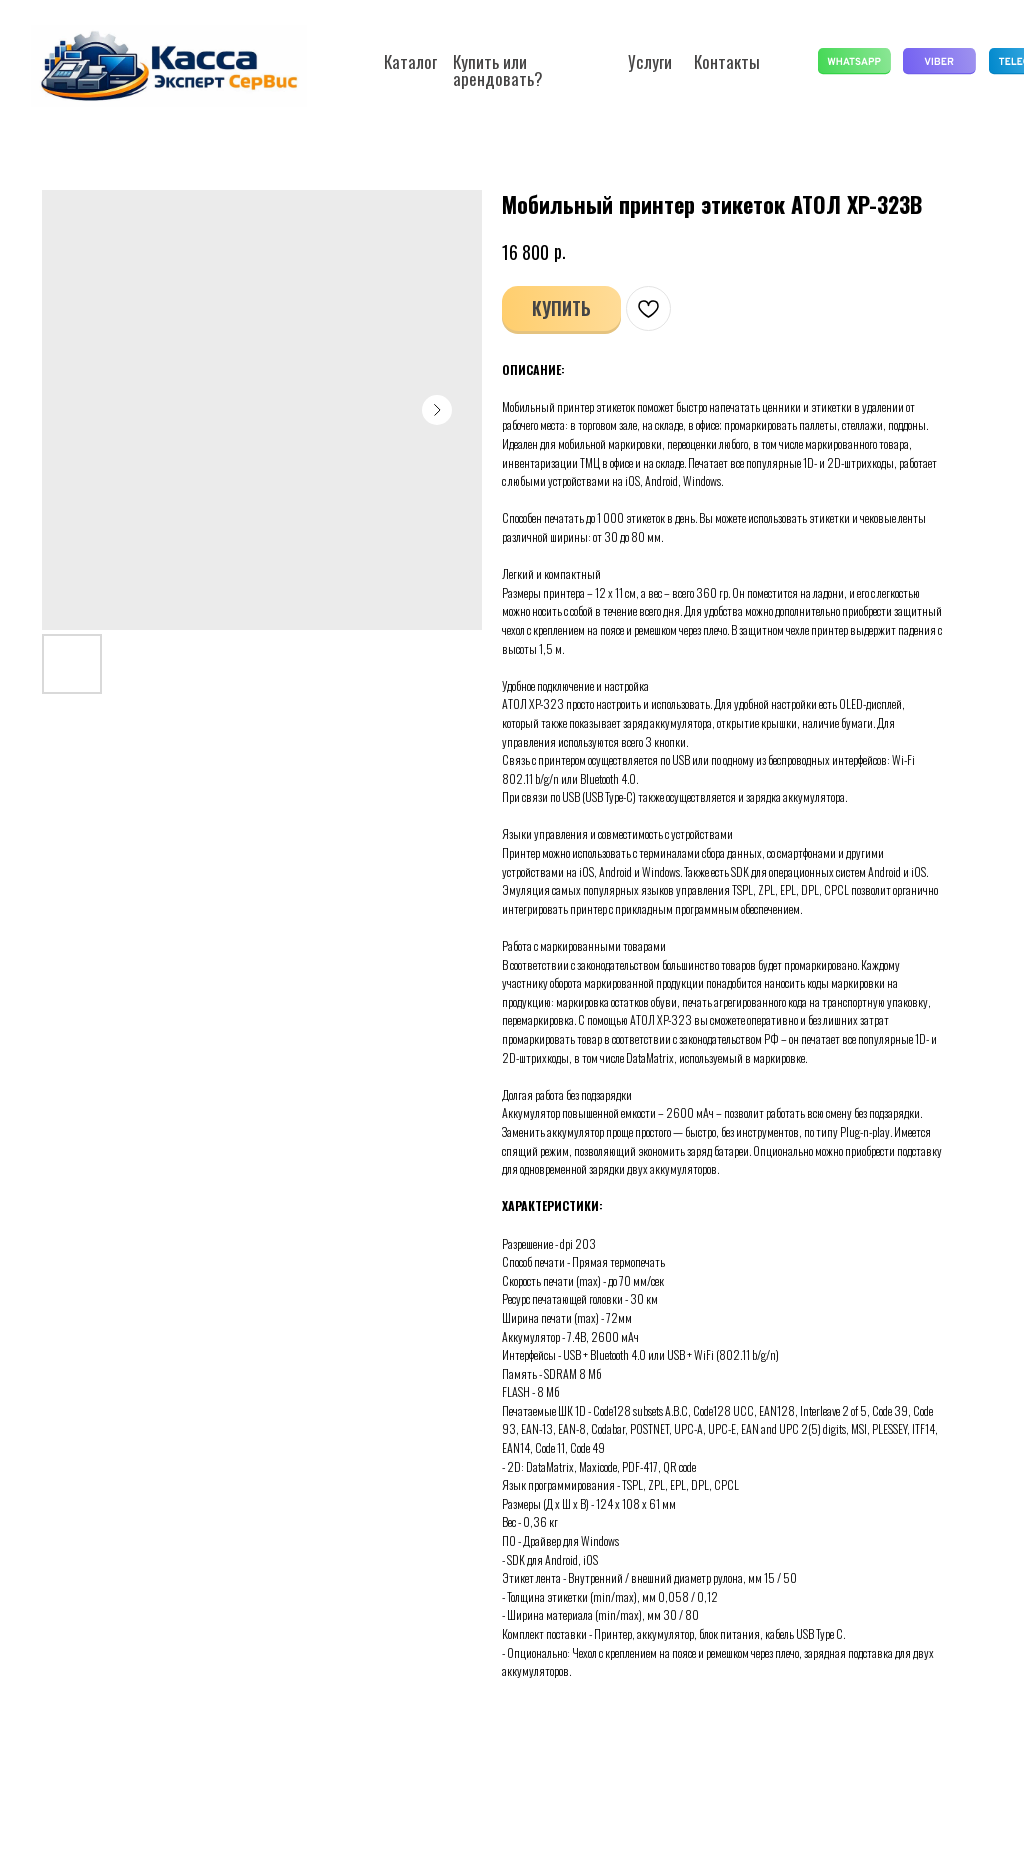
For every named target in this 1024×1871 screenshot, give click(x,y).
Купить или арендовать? (498, 70)
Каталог (410, 61)
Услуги (650, 61)
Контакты (727, 61)
